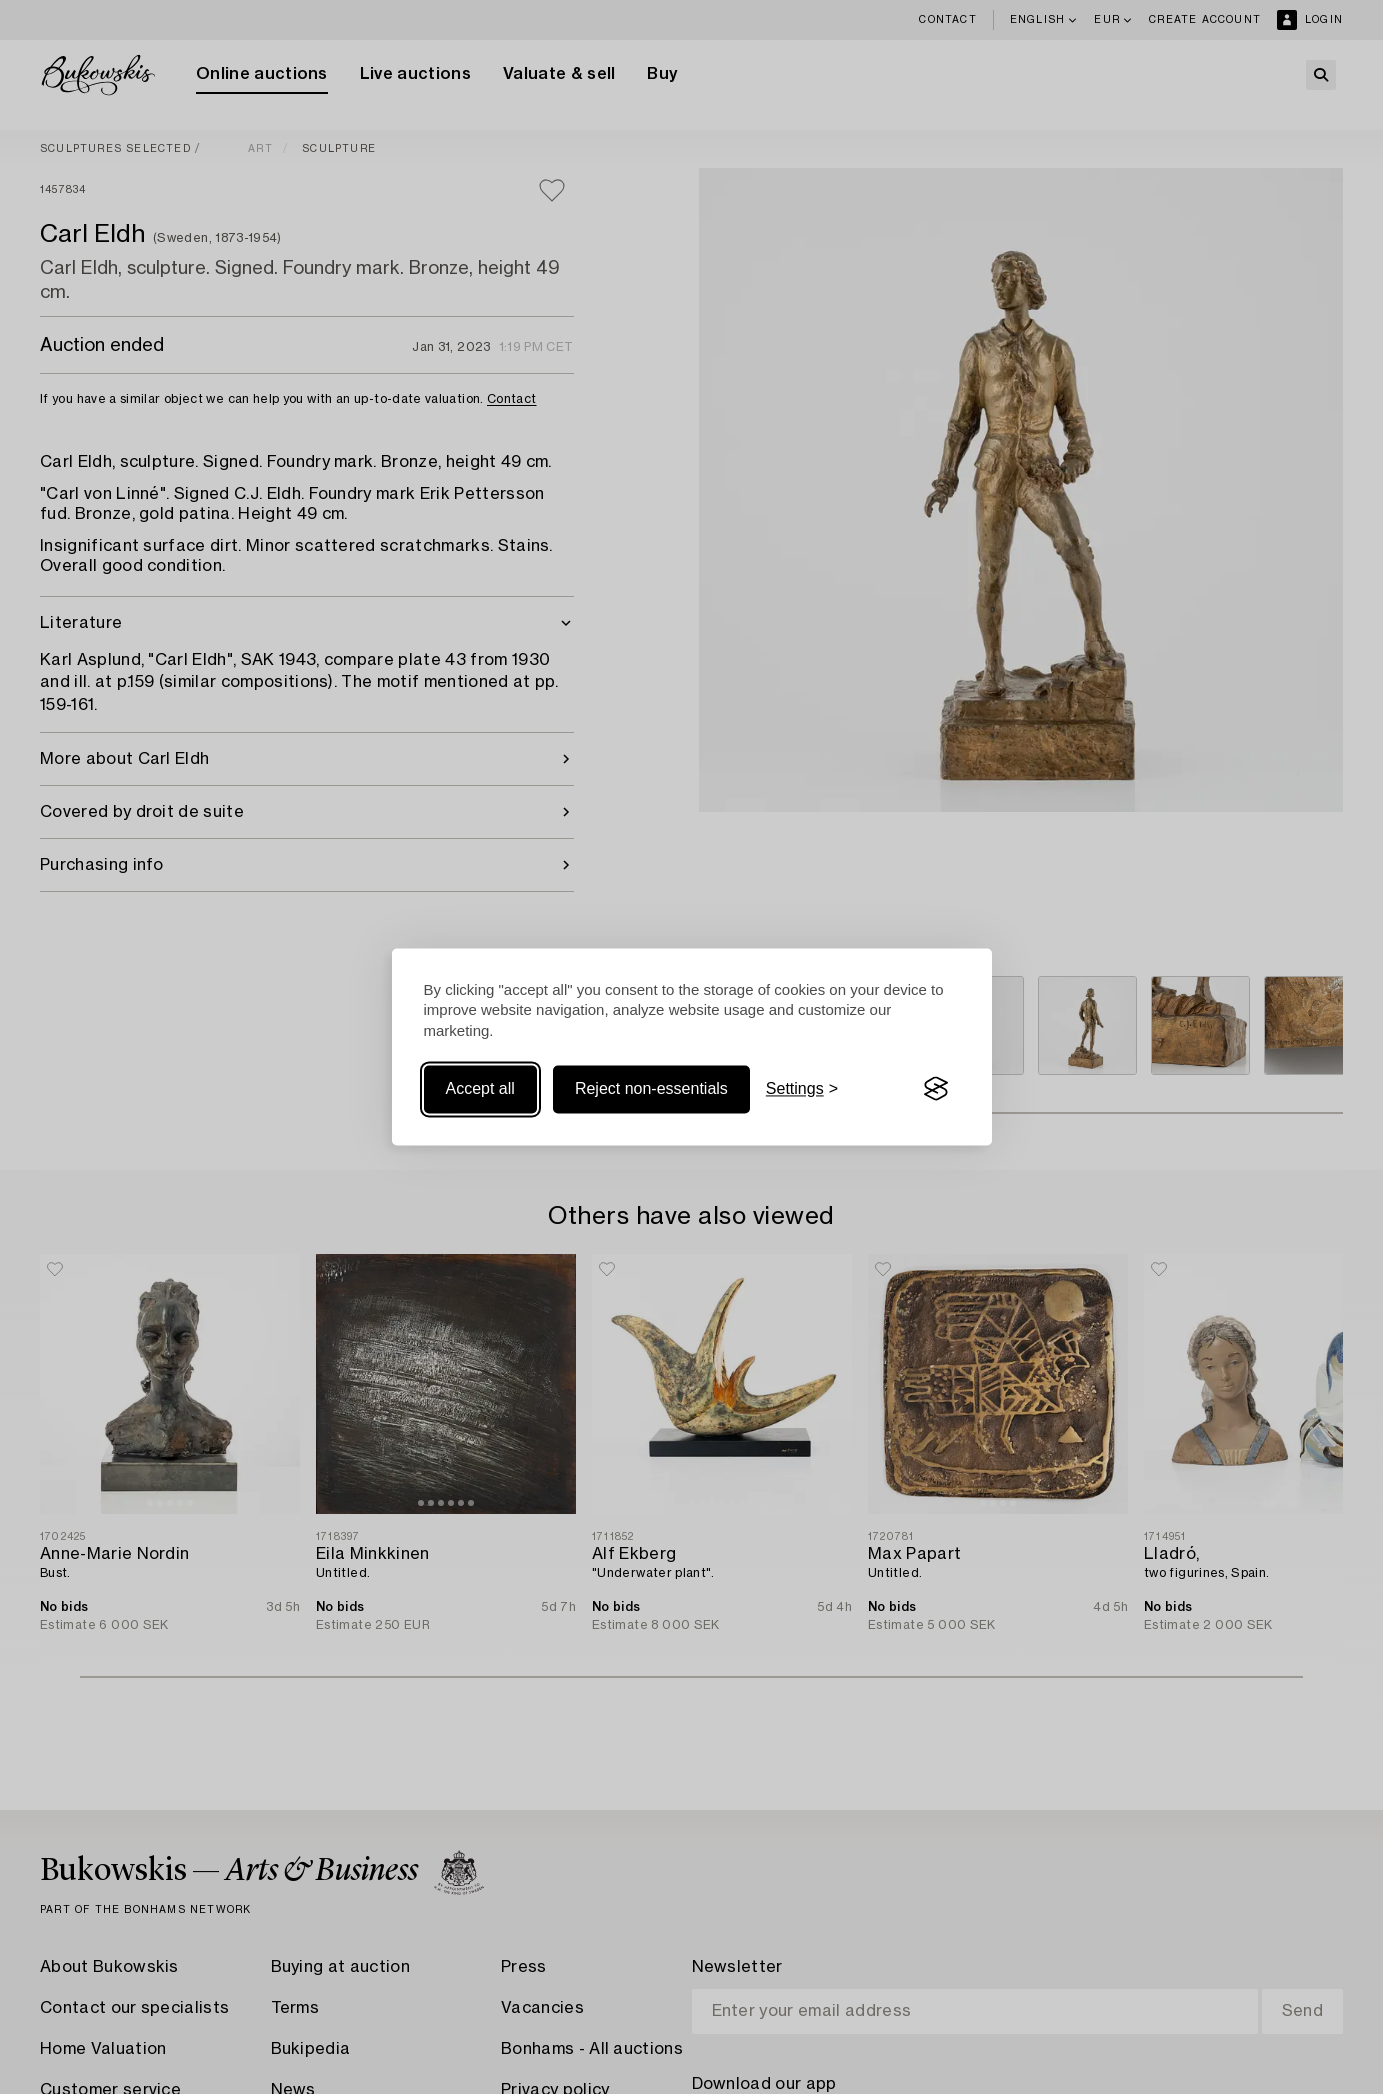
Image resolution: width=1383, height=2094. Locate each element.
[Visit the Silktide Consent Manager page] (936, 1089)
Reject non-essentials (651, 1088)
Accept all (480, 1088)
